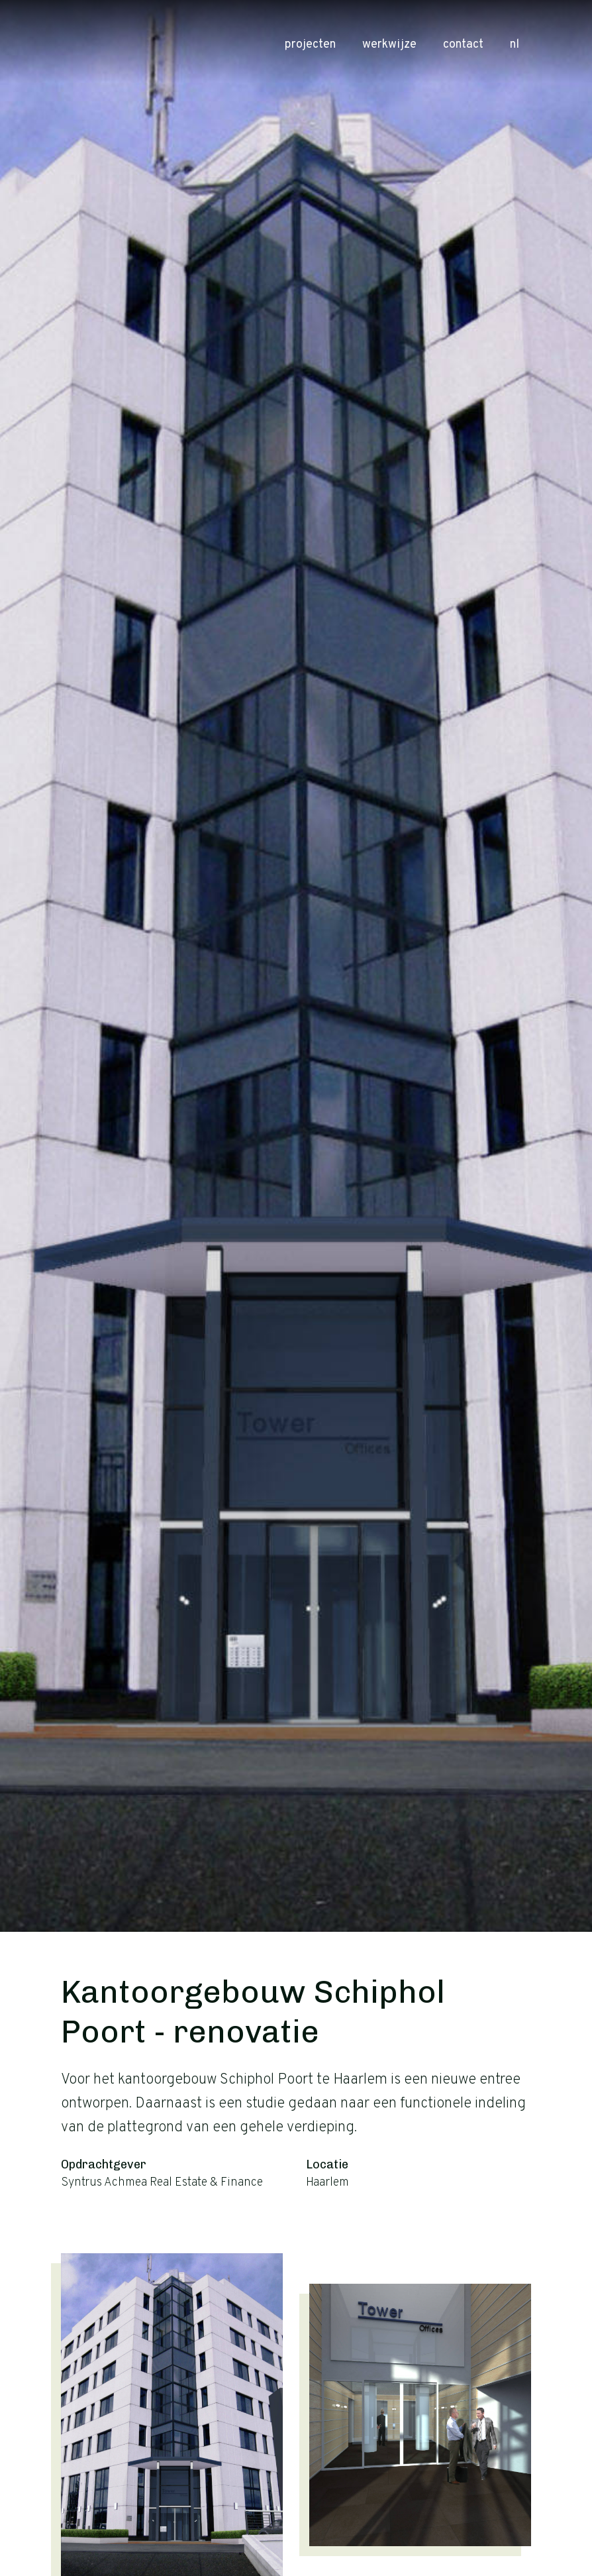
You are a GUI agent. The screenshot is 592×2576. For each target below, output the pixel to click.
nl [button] (519, 44)
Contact (463, 44)
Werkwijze (389, 44)
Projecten (310, 44)
